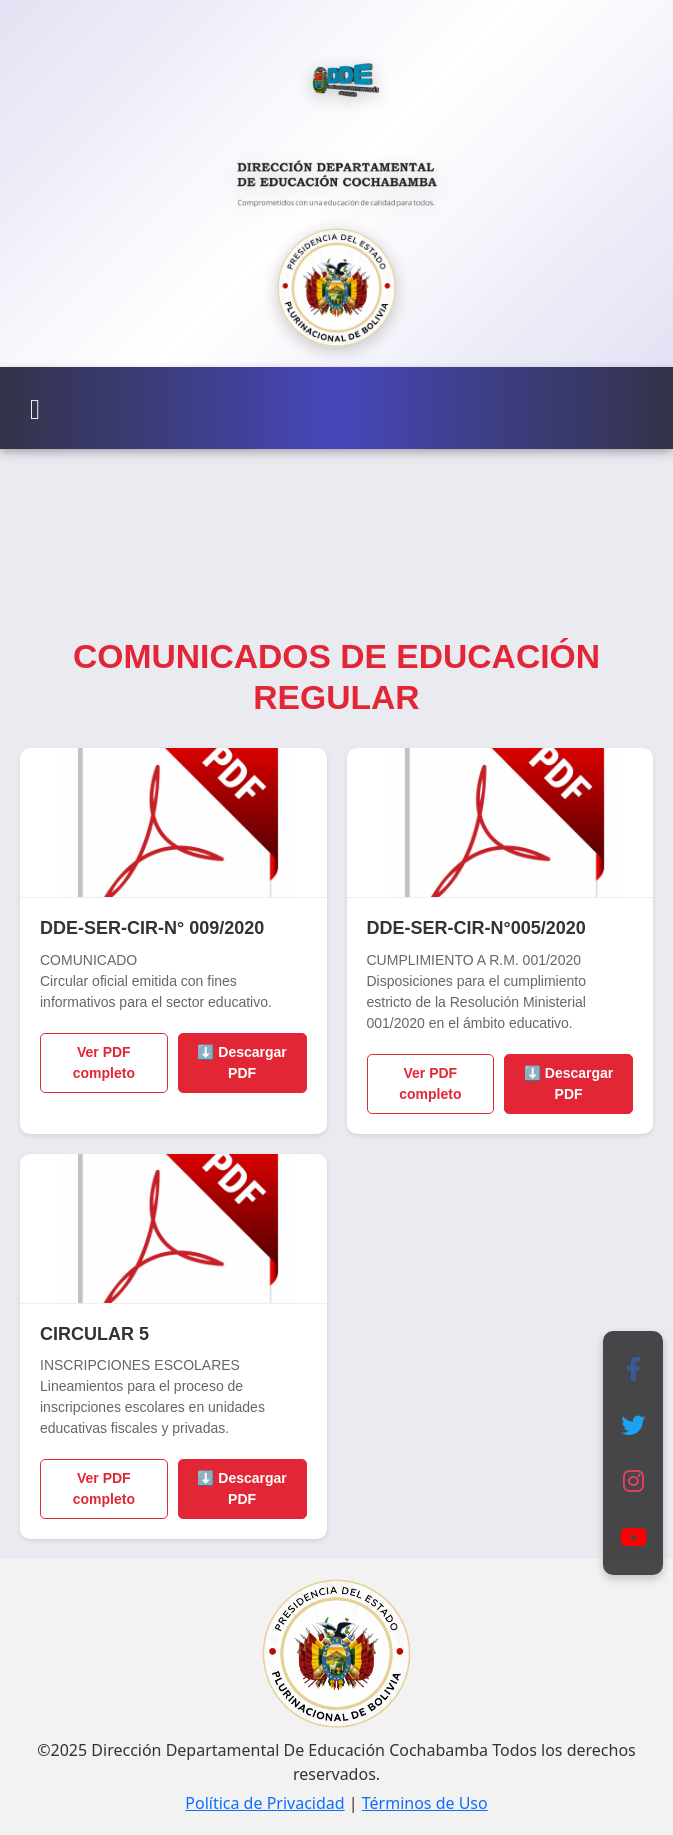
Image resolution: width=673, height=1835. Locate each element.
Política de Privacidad (264, 1803)
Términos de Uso (425, 1803)
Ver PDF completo (104, 1062)
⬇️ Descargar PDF (241, 1062)
